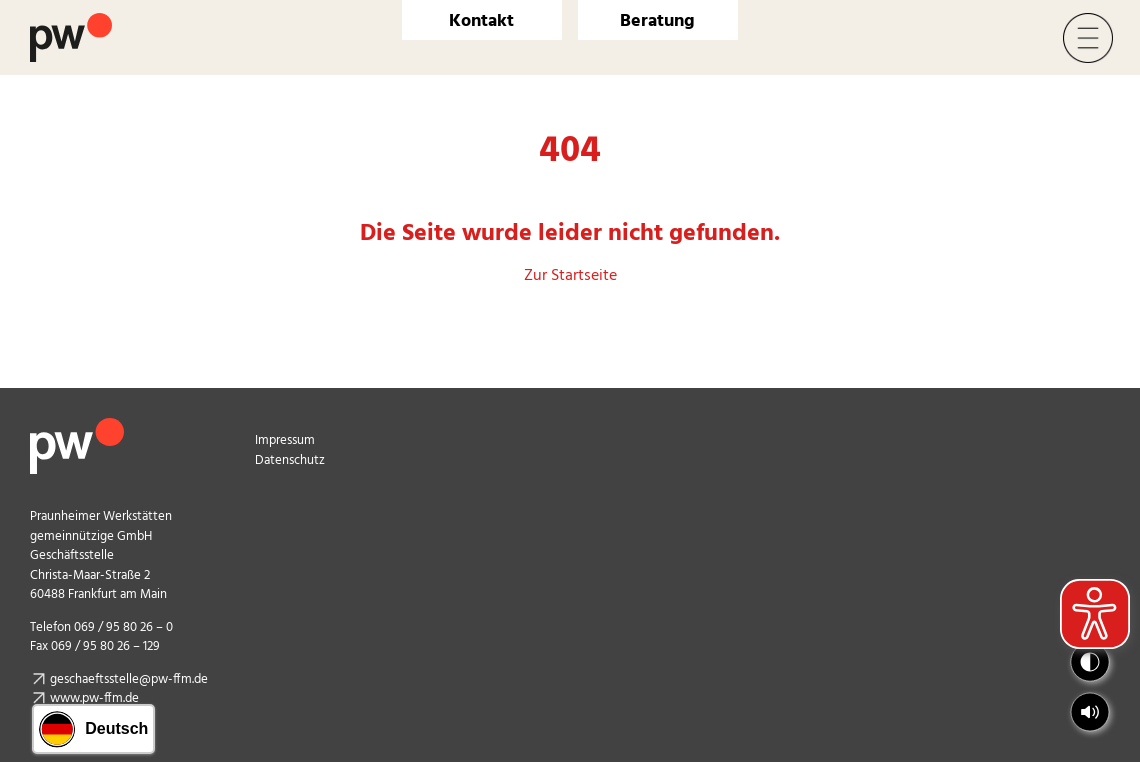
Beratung (657, 21)
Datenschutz (290, 460)
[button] (1090, 712)
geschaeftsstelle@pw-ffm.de (129, 679)
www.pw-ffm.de (94, 698)
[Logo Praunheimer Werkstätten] (71, 21)
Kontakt (481, 21)
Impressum (285, 440)
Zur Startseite (570, 276)
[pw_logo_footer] (77, 426)
